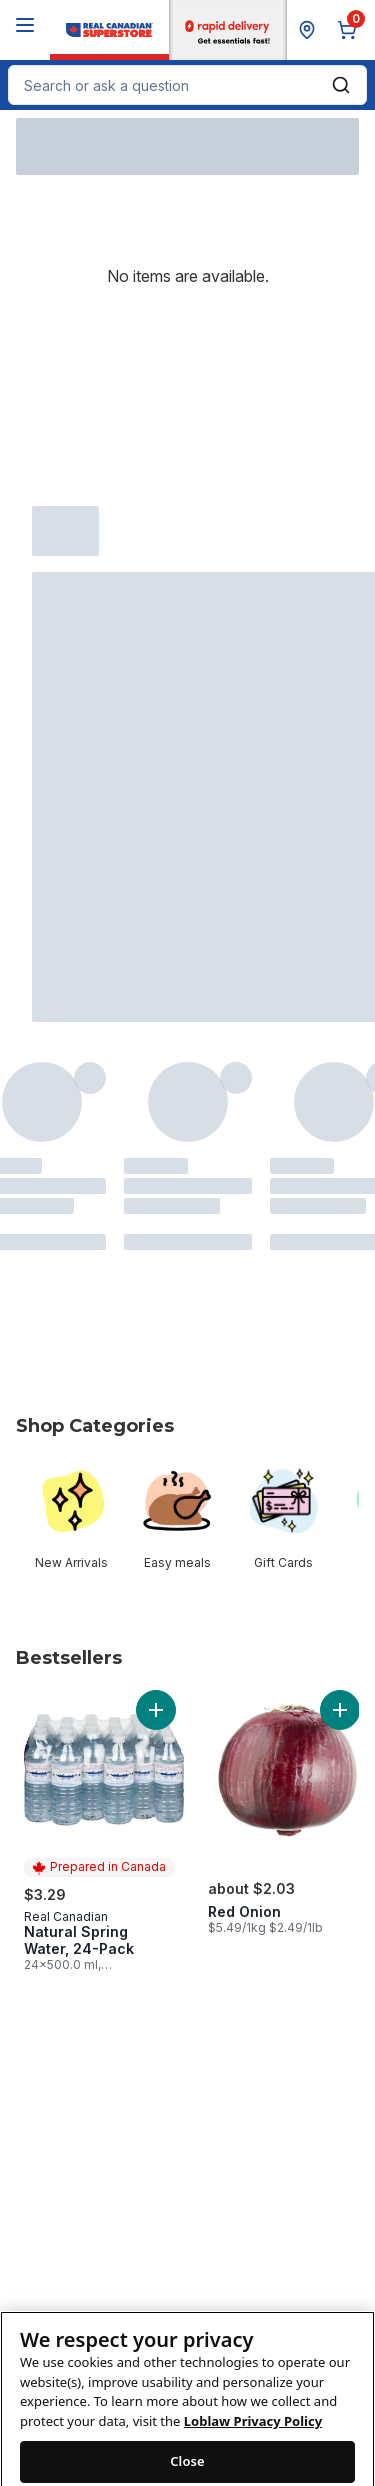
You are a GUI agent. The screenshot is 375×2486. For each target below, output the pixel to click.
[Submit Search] (341, 85)
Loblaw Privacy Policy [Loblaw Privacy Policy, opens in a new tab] (253, 2439)
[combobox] (187, 85)
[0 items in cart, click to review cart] (351, 30)
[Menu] (25, 25)
